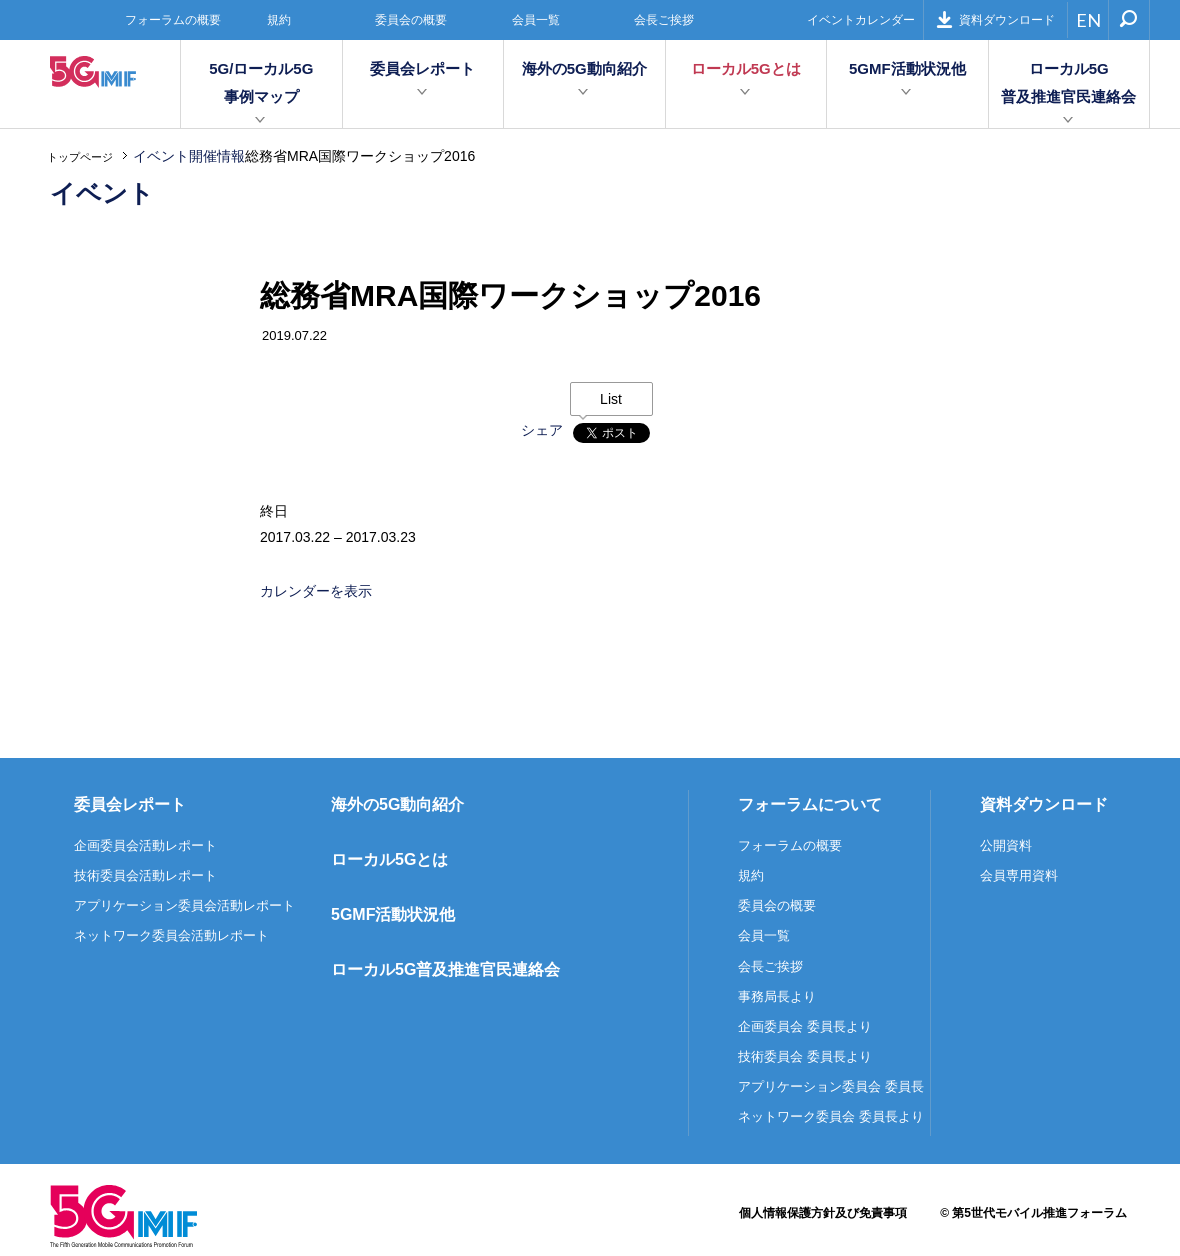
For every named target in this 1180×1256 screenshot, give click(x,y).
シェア (542, 430)
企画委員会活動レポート (145, 845)
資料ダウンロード (995, 19)
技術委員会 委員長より (805, 1056)
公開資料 (1006, 845)
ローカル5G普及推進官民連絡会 (1068, 82)
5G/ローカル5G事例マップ (261, 82)
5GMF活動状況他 (907, 68)
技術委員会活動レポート (145, 875)
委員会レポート (422, 68)
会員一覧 (536, 20)
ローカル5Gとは (746, 68)
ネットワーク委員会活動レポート (171, 935)
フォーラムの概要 (173, 20)
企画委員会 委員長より (805, 1026)
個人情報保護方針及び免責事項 (823, 1213)
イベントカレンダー (861, 20)
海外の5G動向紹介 (584, 68)
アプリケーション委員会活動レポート (184, 905)
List (611, 399)
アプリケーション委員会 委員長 (831, 1086)
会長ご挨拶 (664, 20)
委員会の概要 (411, 20)
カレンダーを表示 (316, 591)
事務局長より (777, 996)
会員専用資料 (1019, 875)
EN (1088, 20)
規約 (279, 20)
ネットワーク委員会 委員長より (831, 1116)
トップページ (80, 157)
